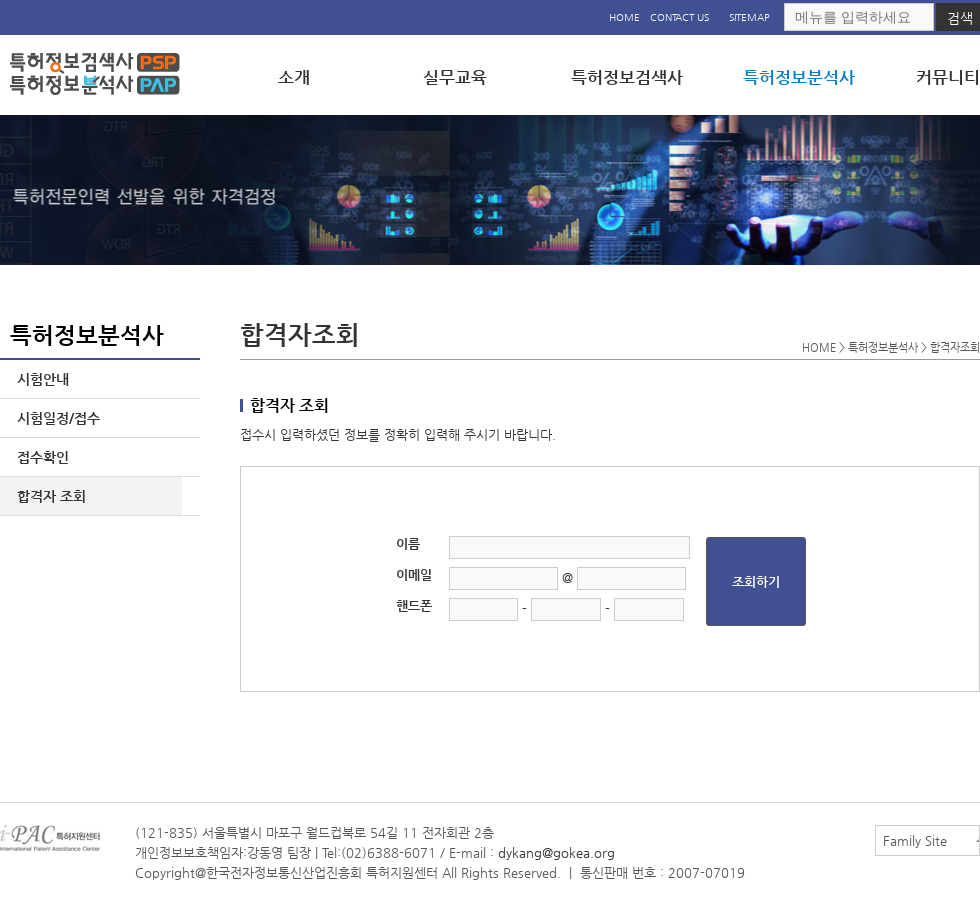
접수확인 (39, 457)
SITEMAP (749, 17)
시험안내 (39, 379)
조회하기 (756, 581)
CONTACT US (679, 17)
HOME (624, 17)
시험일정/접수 (54, 418)
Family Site (915, 840)
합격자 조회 (47, 496)
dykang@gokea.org (556, 852)
